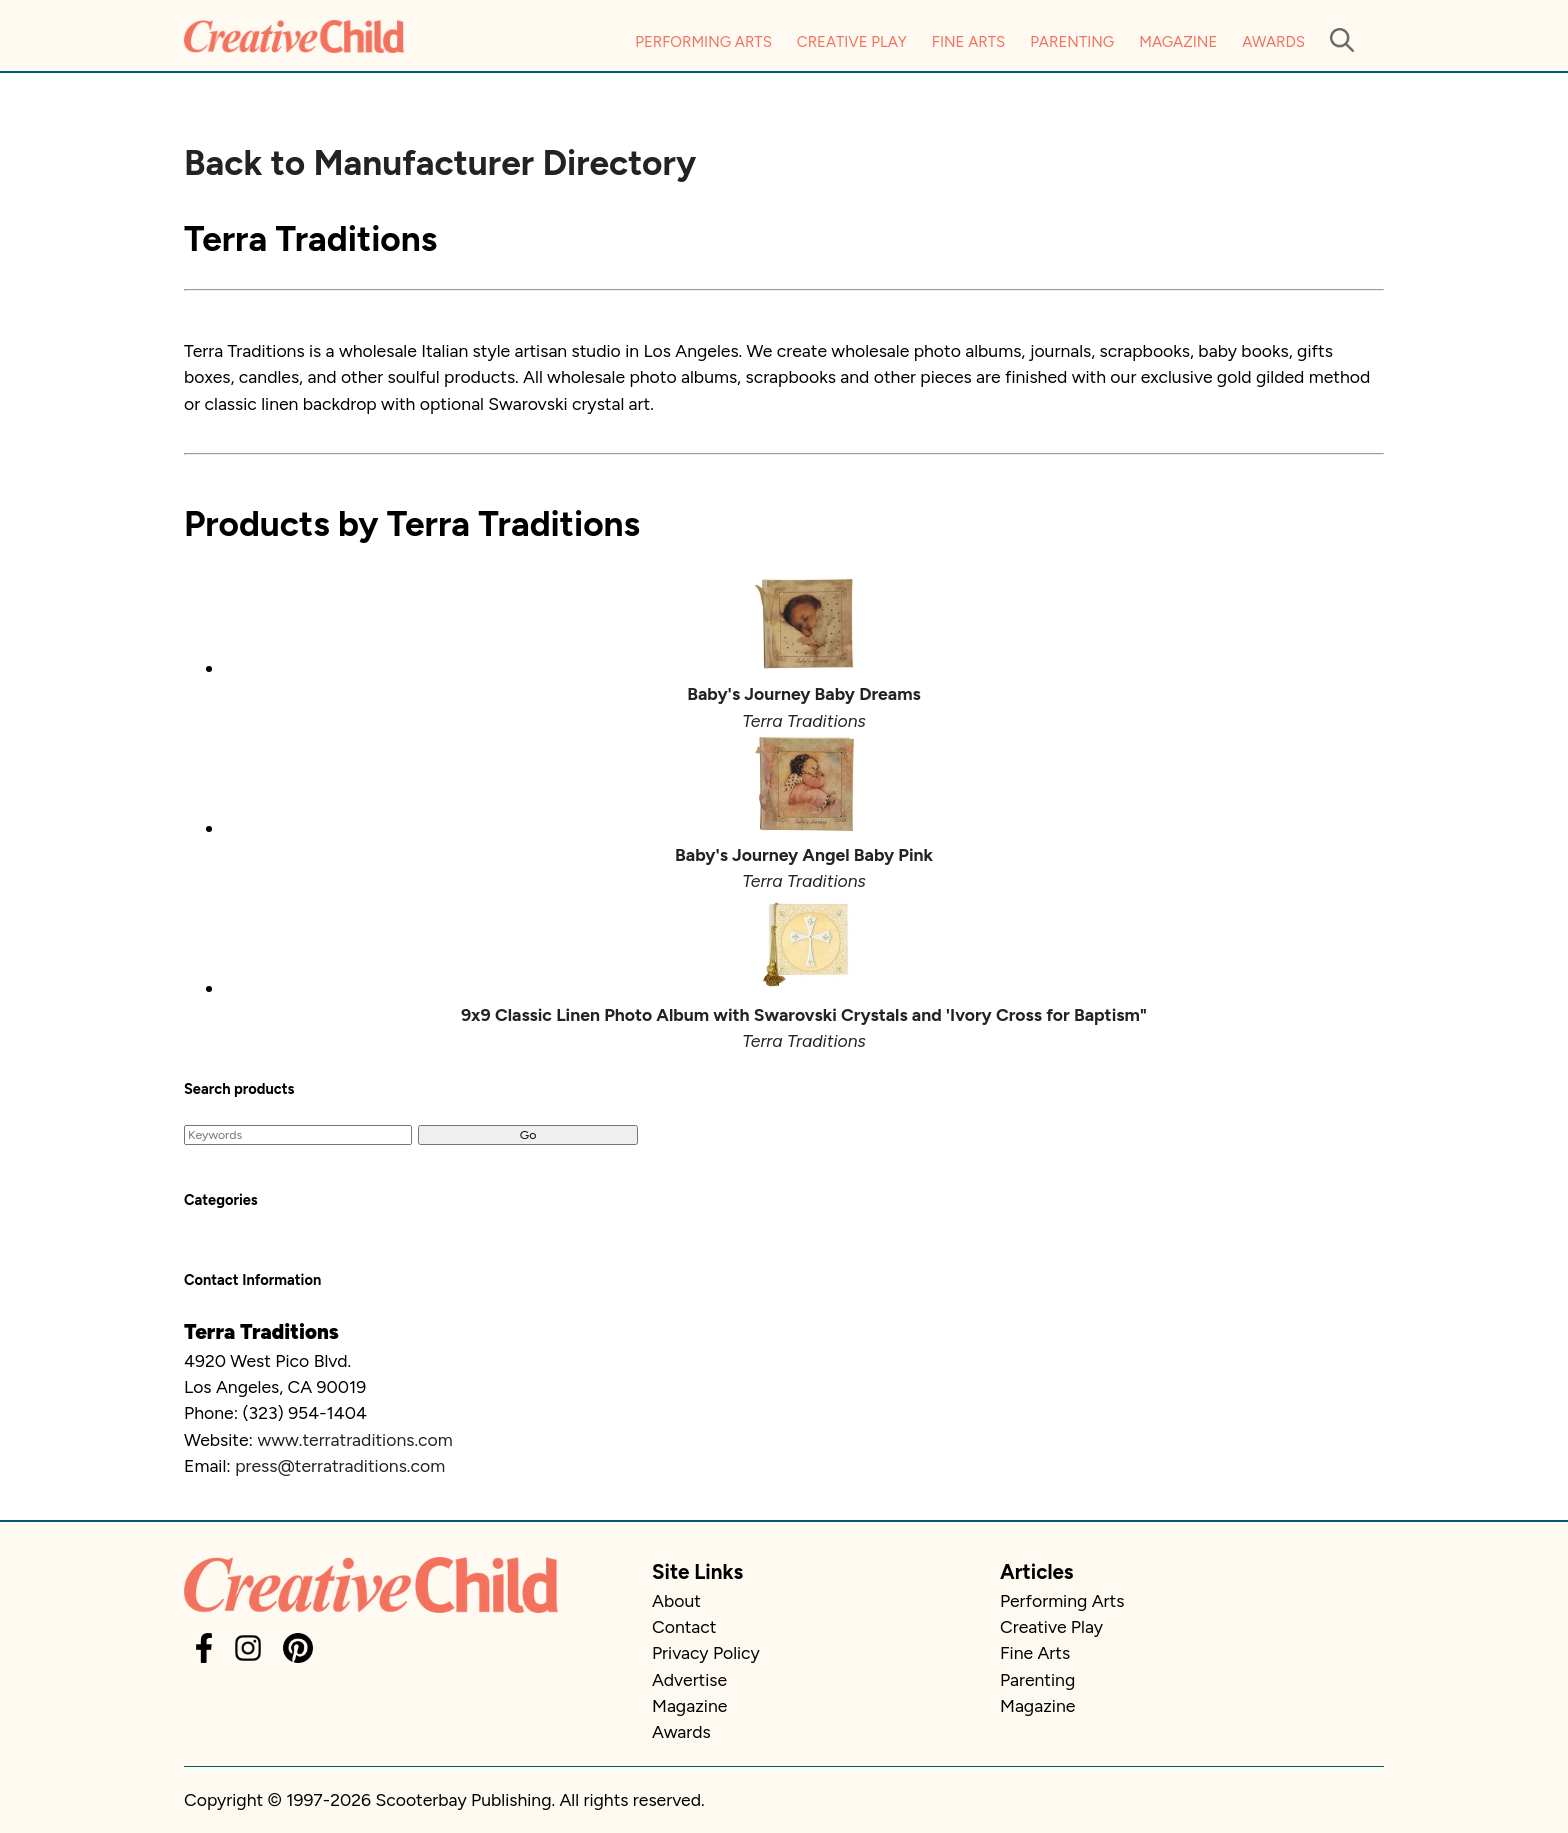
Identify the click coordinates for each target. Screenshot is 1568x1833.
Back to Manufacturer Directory (440, 163)
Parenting (1072, 42)
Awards (1273, 42)
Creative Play (852, 42)
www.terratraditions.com (354, 1439)
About (676, 1600)
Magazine (1178, 42)
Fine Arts (968, 42)
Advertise (689, 1679)
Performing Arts (703, 42)
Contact (684, 1626)
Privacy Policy (706, 1652)
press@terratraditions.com (340, 1465)
